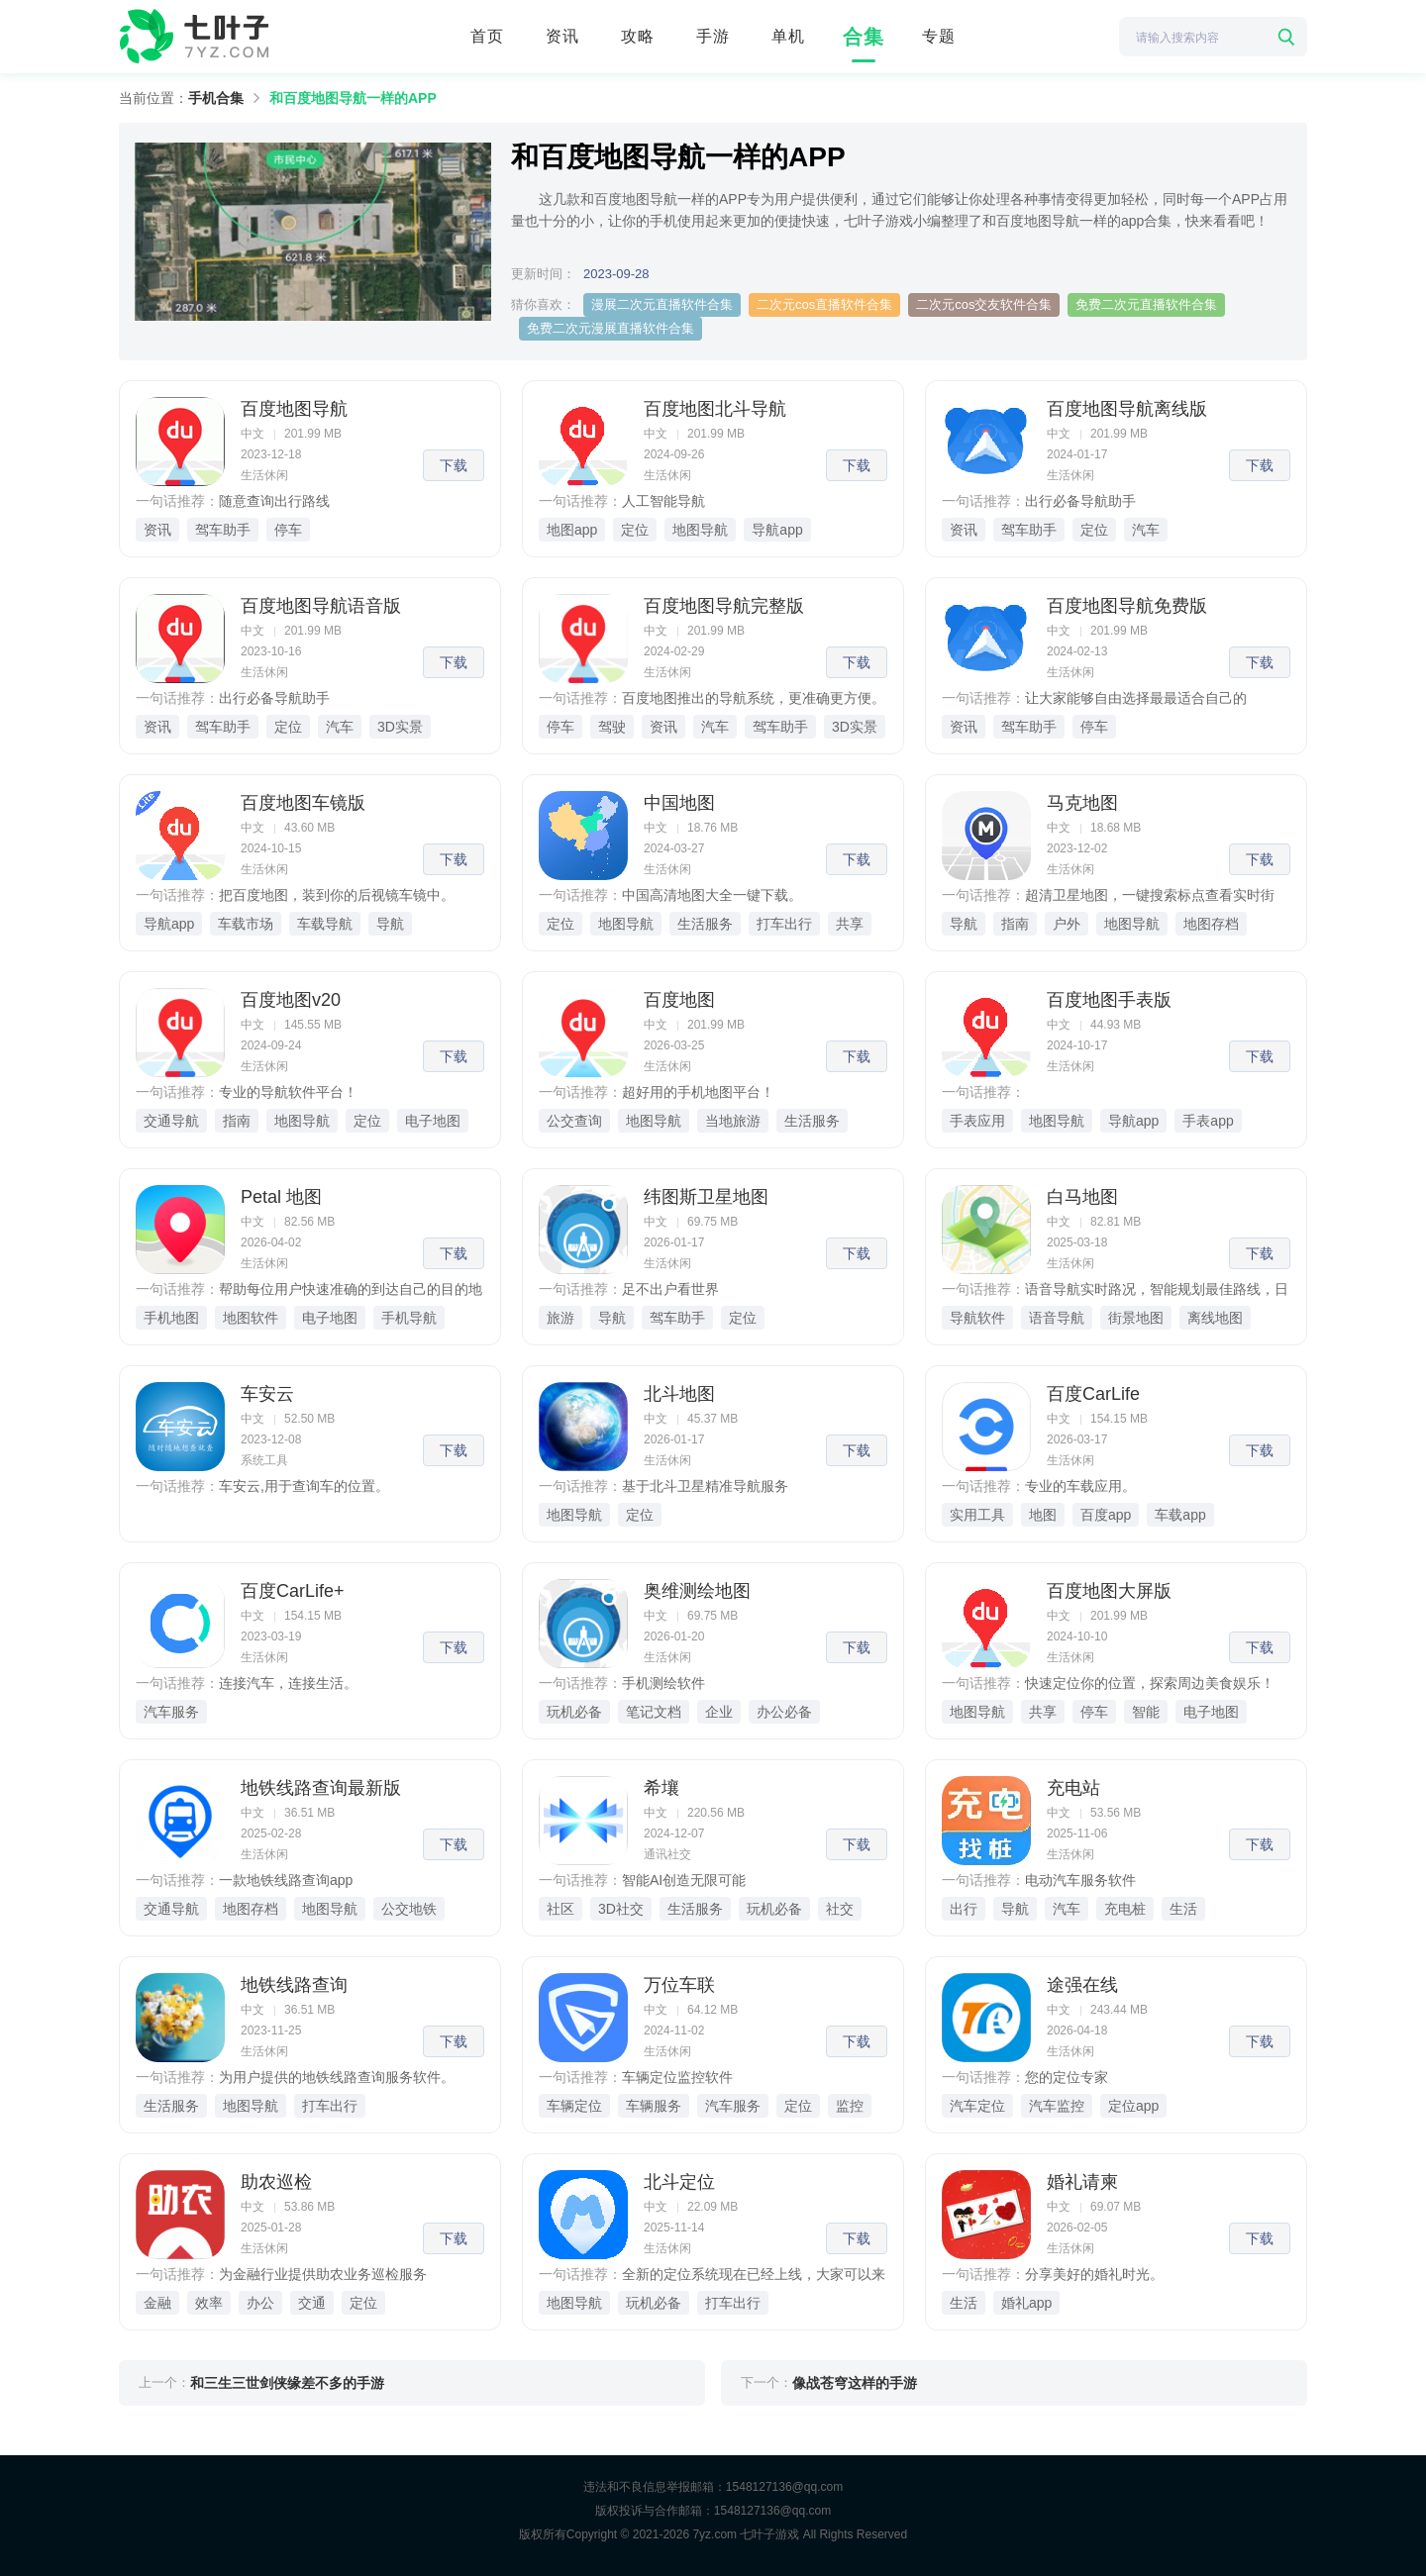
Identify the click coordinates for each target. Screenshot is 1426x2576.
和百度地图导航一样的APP (353, 98)
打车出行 (784, 924)
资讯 (562, 36)
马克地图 (1082, 803)
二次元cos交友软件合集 (984, 304)
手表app (1207, 1121)
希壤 (661, 1788)
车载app (1180, 1515)
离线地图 (1215, 1318)
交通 (312, 2303)
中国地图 (679, 803)
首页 (487, 36)
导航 (390, 924)
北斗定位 (679, 2182)
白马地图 (1082, 1197)
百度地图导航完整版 (724, 606)
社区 (560, 1909)
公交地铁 (409, 1909)
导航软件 (977, 1318)
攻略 (638, 36)
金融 (157, 2303)
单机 (788, 36)
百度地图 (679, 1000)
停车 (288, 530)
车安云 (267, 1394)
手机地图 (171, 1318)
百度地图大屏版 (1109, 1591)
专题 (939, 36)
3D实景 (400, 727)
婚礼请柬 (1082, 2182)
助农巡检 (276, 2182)
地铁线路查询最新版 (321, 1788)
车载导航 (325, 924)
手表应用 (977, 1121)
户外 (1066, 924)
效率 (209, 2303)
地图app (572, 530)
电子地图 (432, 1121)
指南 (1015, 924)
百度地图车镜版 (303, 803)
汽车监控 (1056, 2106)
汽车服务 (171, 1712)
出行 (963, 1909)
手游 (713, 36)
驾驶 (612, 727)
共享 (850, 924)
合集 (863, 37)
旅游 (560, 1318)
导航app (777, 530)
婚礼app (1026, 2303)
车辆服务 (653, 2106)
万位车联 (679, 1985)
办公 (260, 2303)
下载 (453, 465)
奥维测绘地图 (697, 1591)
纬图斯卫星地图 (706, 1197)
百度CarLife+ (293, 1591)
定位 (635, 530)
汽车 (1146, 530)
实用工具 (977, 1515)
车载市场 (245, 924)
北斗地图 (679, 1394)
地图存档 (1211, 924)
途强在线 (1082, 1985)
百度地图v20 (291, 1000)
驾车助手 (223, 530)
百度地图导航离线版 (1127, 409)
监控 (850, 2106)
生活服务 (705, 924)
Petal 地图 (281, 1197)
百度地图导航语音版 (321, 606)
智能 (1146, 1712)
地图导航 (700, 530)
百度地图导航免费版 (1127, 606)
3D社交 (621, 1909)
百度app (1105, 1515)
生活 (1183, 1909)
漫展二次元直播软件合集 (662, 304)
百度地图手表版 (1109, 1000)
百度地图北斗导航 (715, 409)
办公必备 (784, 1712)
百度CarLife (1093, 1394)
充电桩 (1125, 1909)
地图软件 (250, 1318)
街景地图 (1136, 1318)
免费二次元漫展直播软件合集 (610, 328)
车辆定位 (574, 2106)
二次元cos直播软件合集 (824, 304)
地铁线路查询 (294, 1985)
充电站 (1073, 1788)
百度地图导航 (294, 409)
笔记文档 (653, 1712)
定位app (1133, 2106)
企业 (719, 1712)
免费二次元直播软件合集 (1146, 304)
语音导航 (1056, 1318)
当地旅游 (733, 1121)
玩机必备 (574, 1712)
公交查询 (574, 1121)
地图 (1043, 1515)
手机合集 (216, 98)
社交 (840, 1909)
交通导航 (171, 1121)
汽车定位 (977, 2106)
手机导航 (409, 1318)
